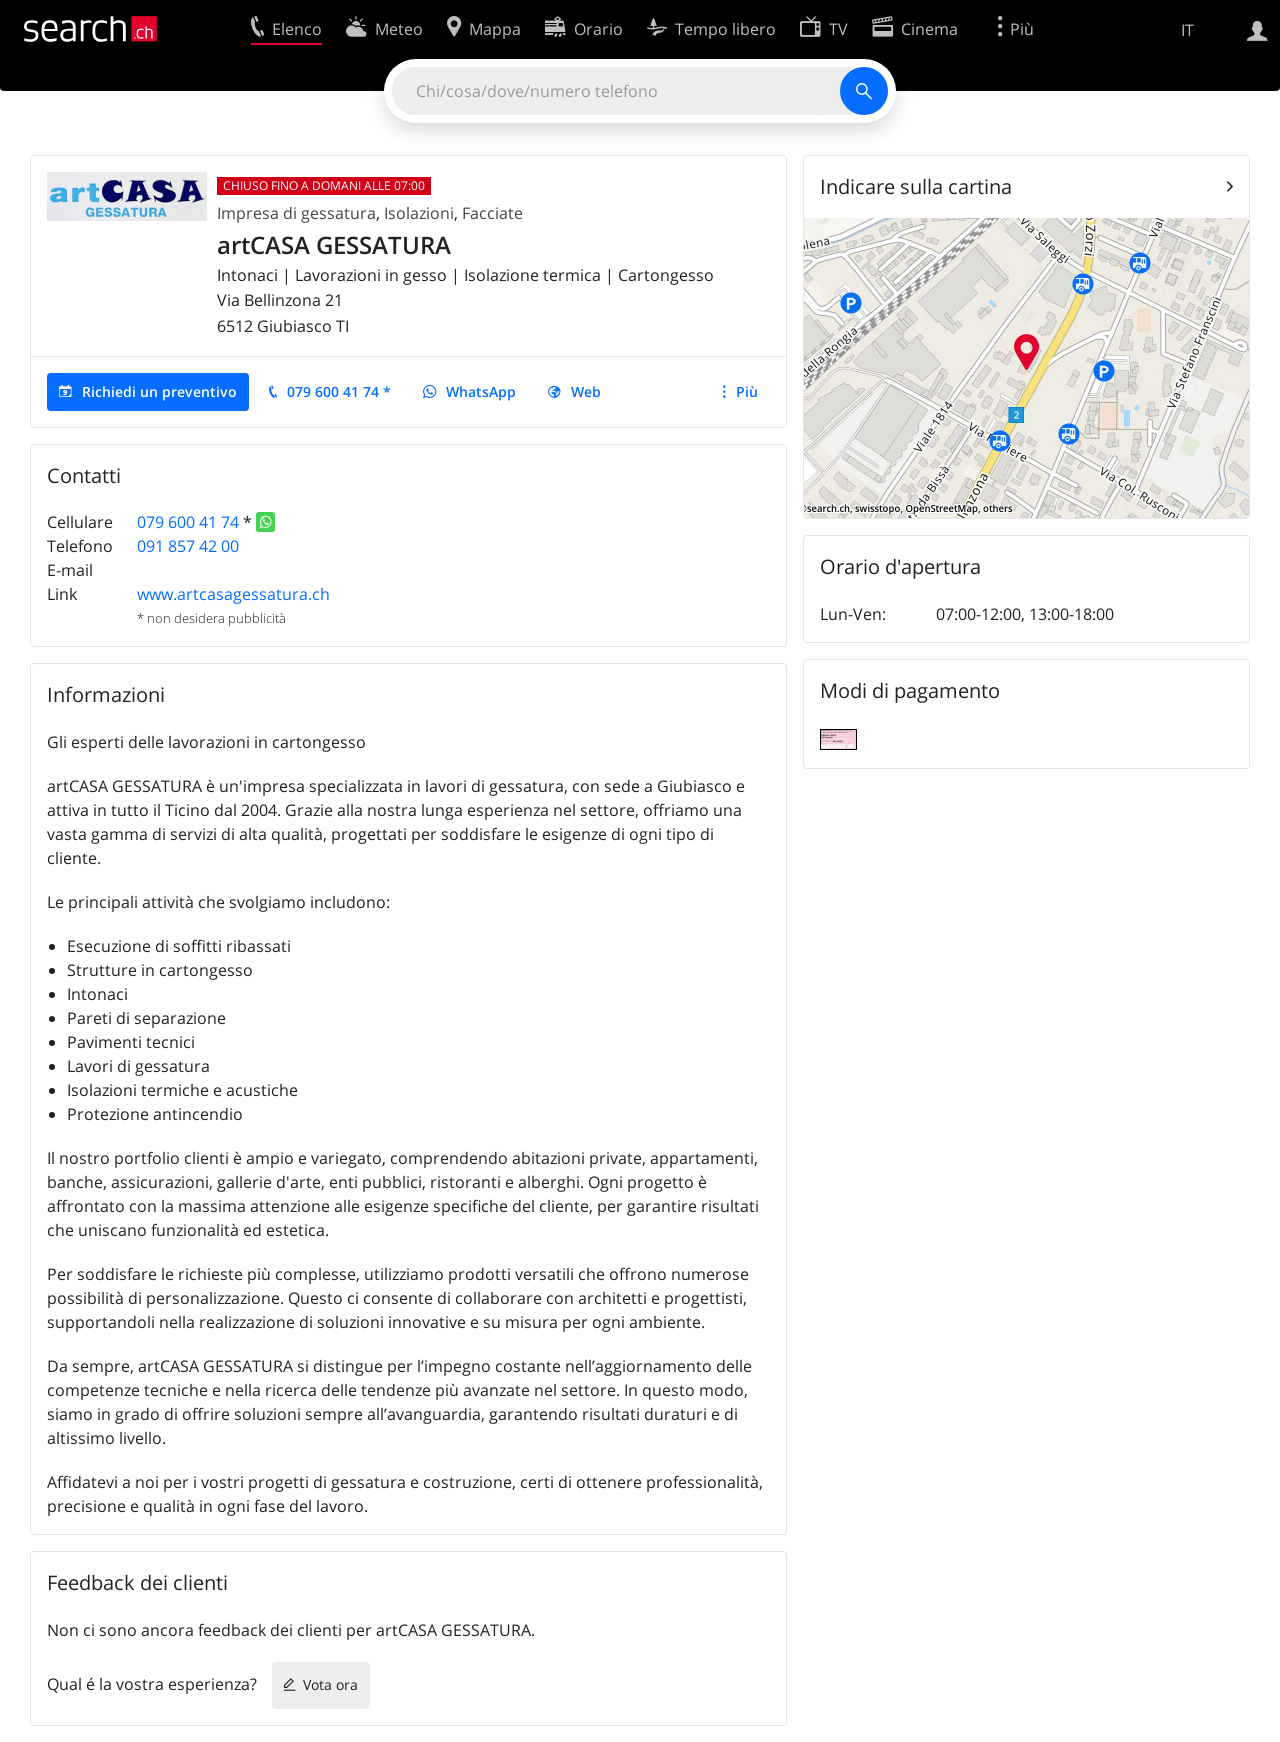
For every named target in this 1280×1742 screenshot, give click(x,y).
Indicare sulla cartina (916, 186)
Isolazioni (419, 213)
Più (747, 391)
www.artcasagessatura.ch (233, 594)
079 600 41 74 (188, 522)
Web (586, 391)
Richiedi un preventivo (159, 391)
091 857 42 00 (188, 546)
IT (1187, 30)
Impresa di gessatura (296, 213)
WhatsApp (481, 391)
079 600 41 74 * (339, 391)
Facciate (492, 213)
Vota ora (330, 1684)
